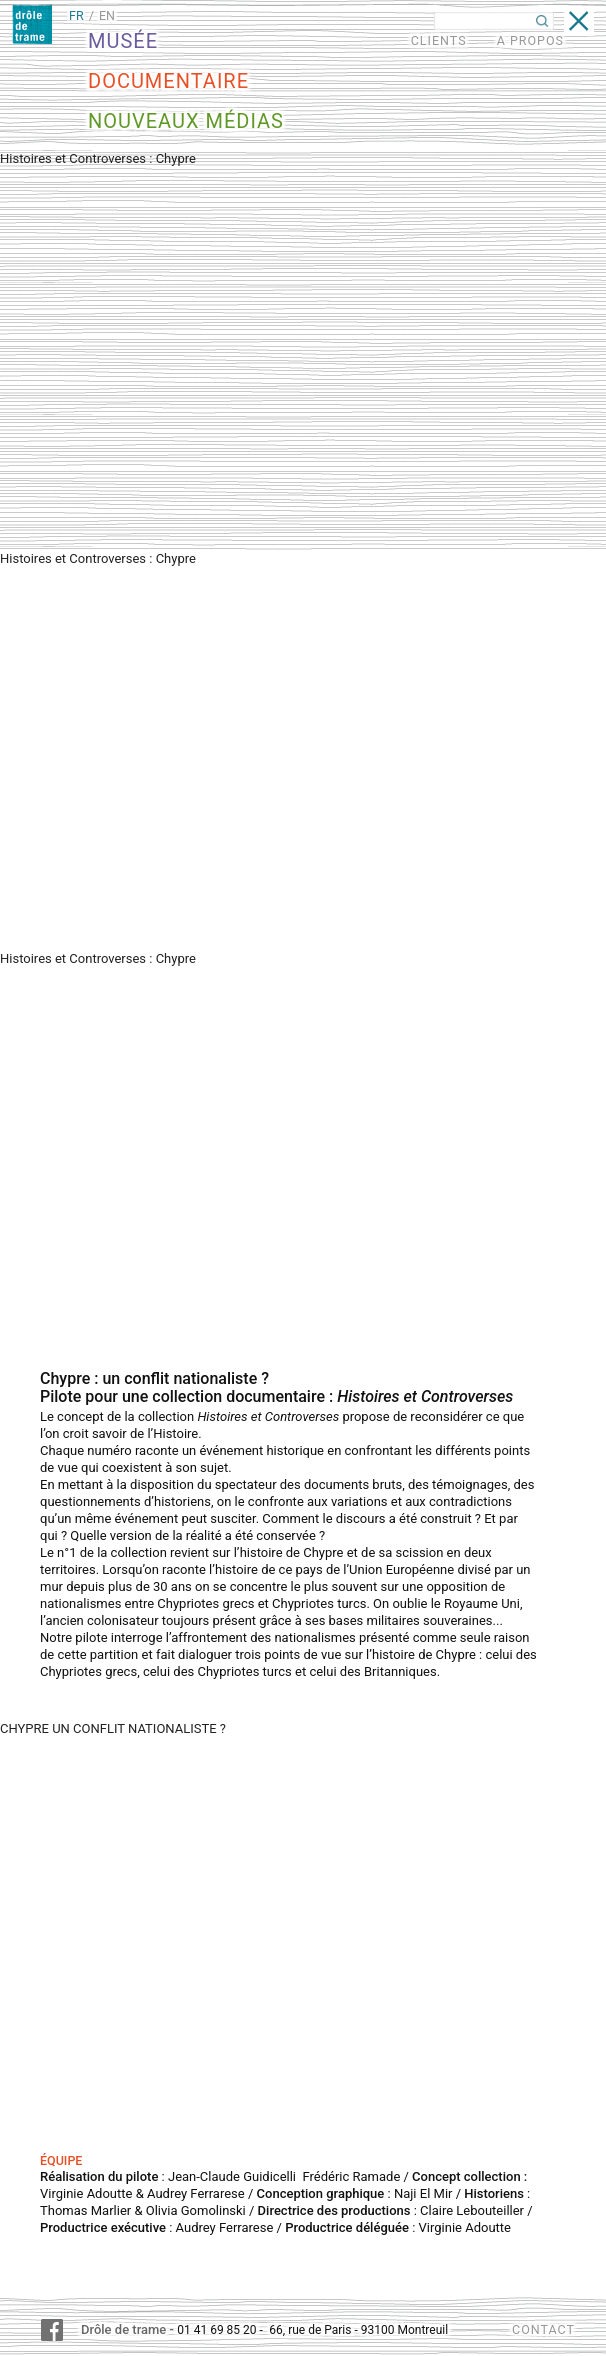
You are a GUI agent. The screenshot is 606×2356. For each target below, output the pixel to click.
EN (107, 15)
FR (76, 15)
